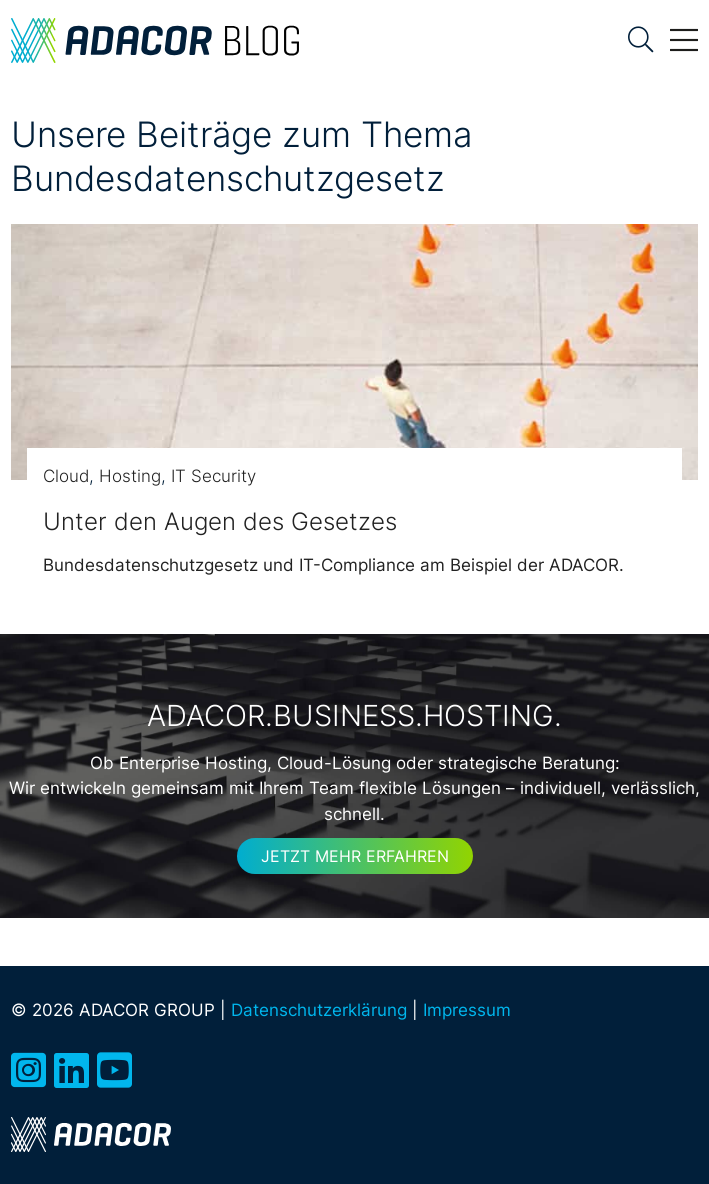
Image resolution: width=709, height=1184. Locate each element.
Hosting (130, 476)
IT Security (213, 476)
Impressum (467, 1010)
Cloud (66, 476)
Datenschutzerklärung (319, 1010)
